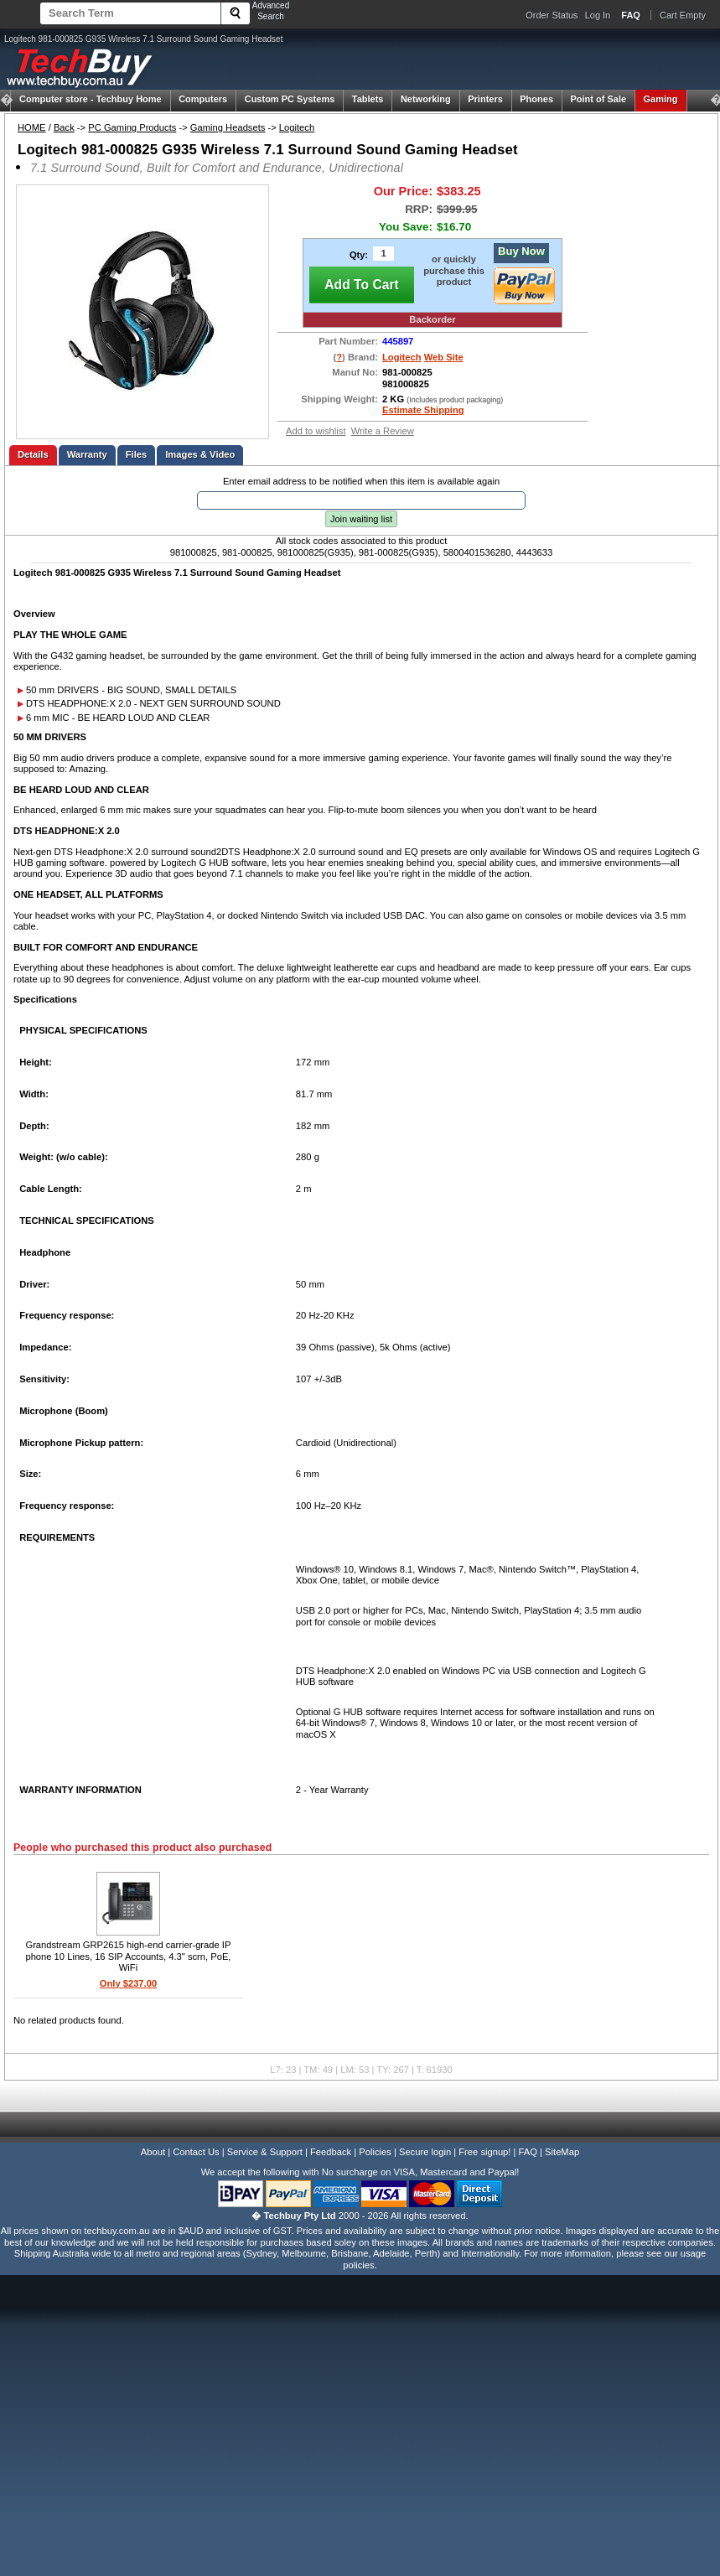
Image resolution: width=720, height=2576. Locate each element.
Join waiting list (361, 519)
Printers (485, 99)
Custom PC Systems (290, 99)
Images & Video (200, 454)
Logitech (296, 127)
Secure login (425, 2152)
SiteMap (562, 2152)
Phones (536, 99)
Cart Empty (683, 15)
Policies (375, 2152)
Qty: (359, 255)
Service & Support (265, 2152)
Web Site (444, 357)
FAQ (528, 2152)
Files (137, 454)
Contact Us (196, 2152)
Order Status (552, 15)
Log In (598, 15)
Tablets (368, 99)
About (153, 2152)
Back (64, 127)
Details (33, 454)
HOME (32, 127)
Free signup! (484, 2152)
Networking (426, 99)
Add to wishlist (316, 431)
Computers (203, 99)
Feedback (330, 2152)
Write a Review (382, 431)
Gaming (661, 99)
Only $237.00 (128, 1983)
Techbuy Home (90, 99)
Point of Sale (598, 99)
